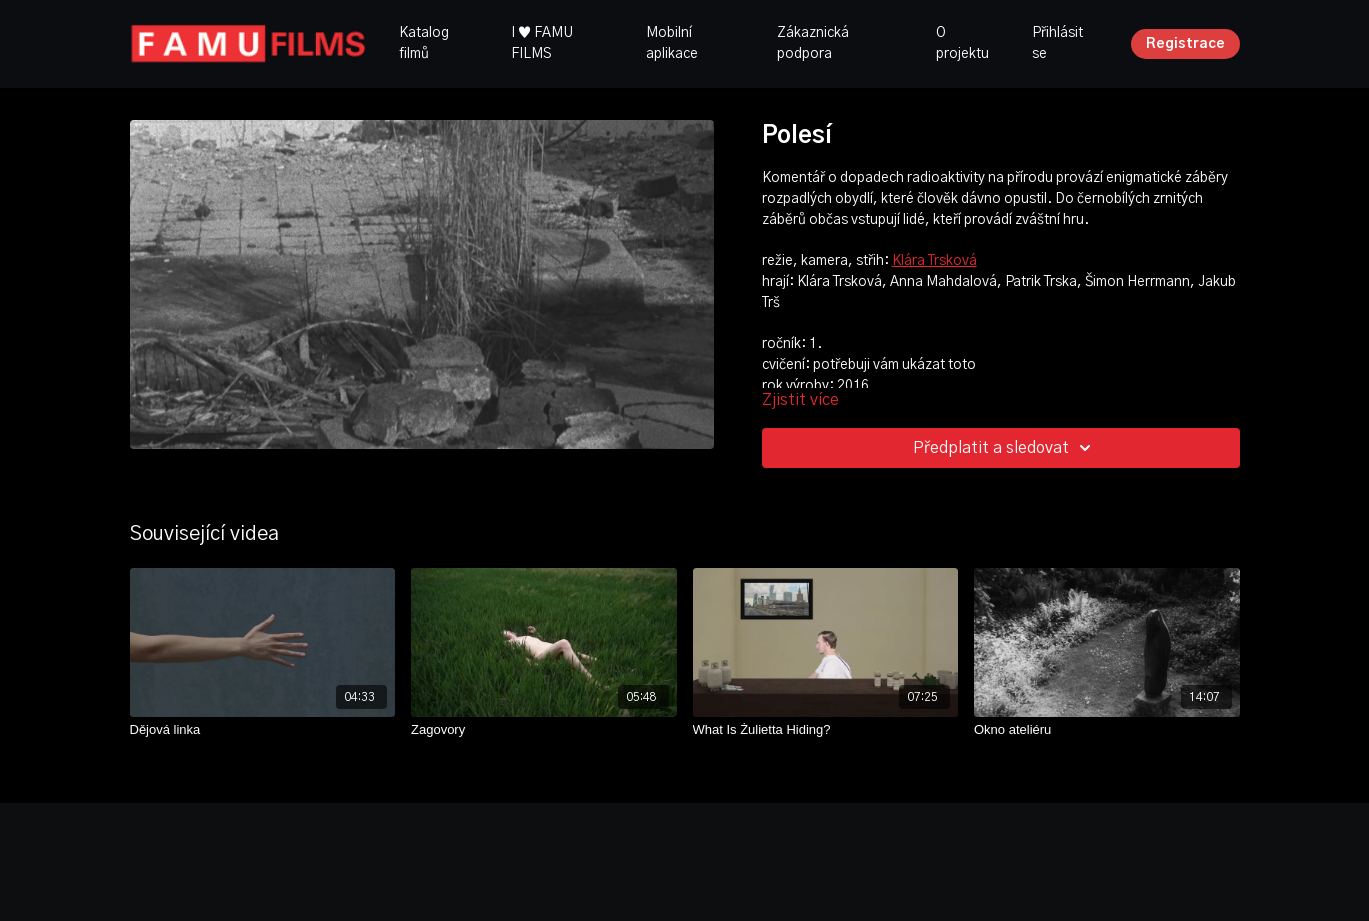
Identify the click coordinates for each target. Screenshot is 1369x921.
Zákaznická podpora (813, 43)
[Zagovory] (544, 730)
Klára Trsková (934, 261)
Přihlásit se (1057, 43)
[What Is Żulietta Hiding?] (826, 730)
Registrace (1185, 44)
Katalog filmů (424, 43)
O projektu (962, 43)
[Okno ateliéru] (1107, 730)
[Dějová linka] (263, 730)
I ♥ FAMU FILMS (542, 43)
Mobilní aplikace (672, 43)
